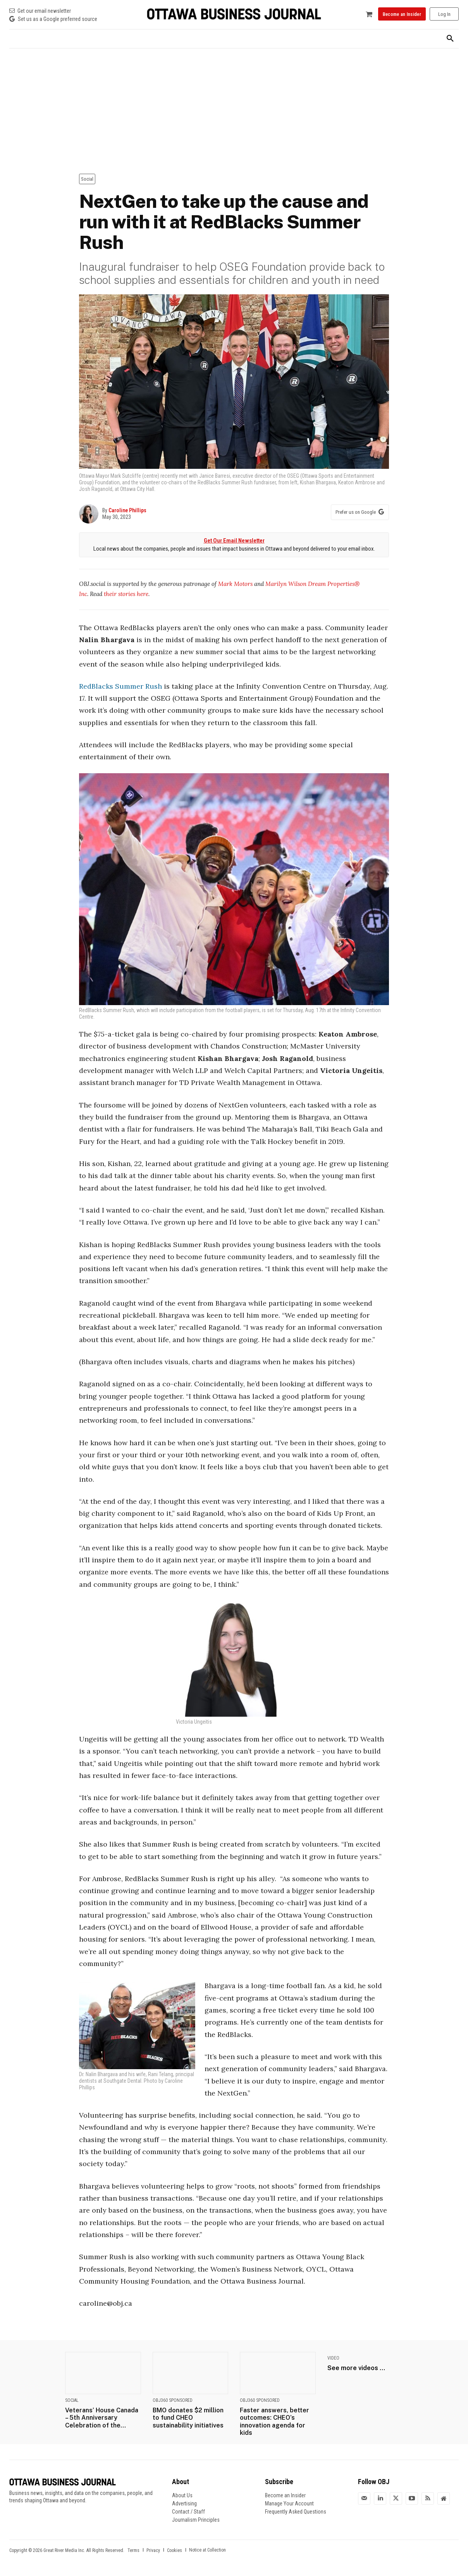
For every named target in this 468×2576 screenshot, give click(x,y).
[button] (450, 38)
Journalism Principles (196, 2520)
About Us (182, 2495)
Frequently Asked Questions (295, 2512)
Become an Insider (285, 2495)
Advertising (184, 2503)
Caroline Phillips (127, 510)
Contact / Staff (188, 2512)
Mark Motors (235, 583)
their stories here (126, 594)
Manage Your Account (289, 2503)
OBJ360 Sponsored (173, 2400)
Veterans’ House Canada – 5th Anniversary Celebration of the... (101, 2418)
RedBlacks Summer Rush (120, 686)
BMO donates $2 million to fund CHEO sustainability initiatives (188, 2418)
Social (87, 179)
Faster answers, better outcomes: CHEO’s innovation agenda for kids (274, 2421)
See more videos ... (356, 2368)
